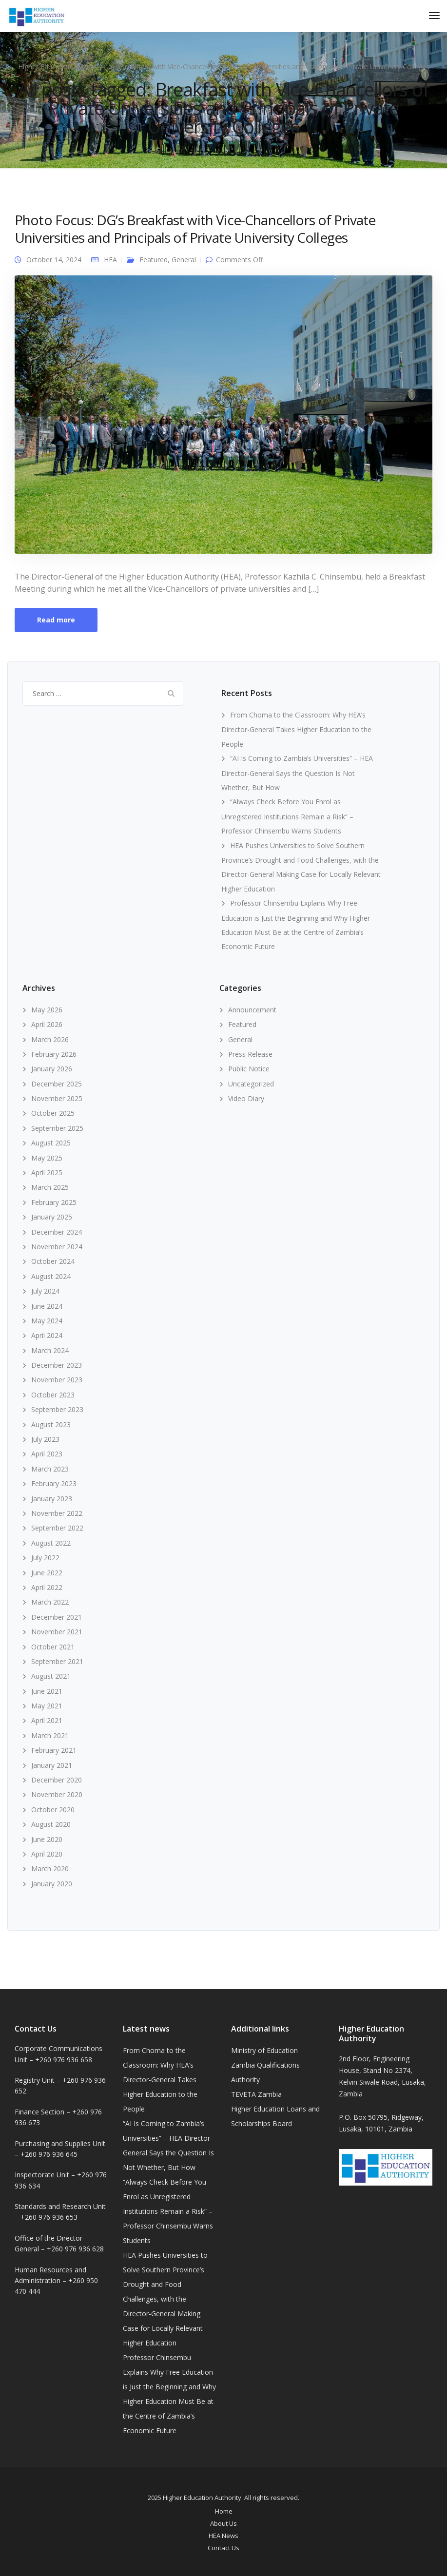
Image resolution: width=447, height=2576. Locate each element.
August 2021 (51, 1676)
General (184, 259)
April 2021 (46, 1720)
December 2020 (56, 1779)
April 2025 (46, 1172)
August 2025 (51, 1142)
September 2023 (57, 1409)
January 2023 (51, 1498)
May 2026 (46, 1009)
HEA (110, 259)
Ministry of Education (264, 2050)
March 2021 (50, 1735)
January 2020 (51, 1883)
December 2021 (56, 1617)
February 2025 (54, 1202)
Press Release (250, 1054)
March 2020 (50, 1868)
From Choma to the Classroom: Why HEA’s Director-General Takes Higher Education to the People (296, 729)
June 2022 (46, 1572)
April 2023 (46, 1453)
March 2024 (50, 1350)
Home (224, 2511)
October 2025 (53, 1113)
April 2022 (46, 1587)
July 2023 (45, 1439)
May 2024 (46, 1320)
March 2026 (50, 1039)
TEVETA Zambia (256, 2094)
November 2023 (56, 1379)
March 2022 (50, 1602)
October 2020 (53, 1809)
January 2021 (51, 1765)
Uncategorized (251, 1083)
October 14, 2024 (53, 259)
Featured (153, 259)
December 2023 (56, 1365)
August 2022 (51, 1543)
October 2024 (53, 1261)
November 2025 (56, 1098)
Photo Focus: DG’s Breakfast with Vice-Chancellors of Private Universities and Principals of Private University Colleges (195, 229)
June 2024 (46, 1306)
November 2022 (56, 1513)
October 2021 (53, 1646)
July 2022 (45, 1557)
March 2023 (50, 1468)
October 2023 (53, 1394)
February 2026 (54, 1054)
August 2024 (51, 1276)
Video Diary (246, 1098)
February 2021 (54, 1750)
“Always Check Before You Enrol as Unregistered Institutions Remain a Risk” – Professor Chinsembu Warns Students (287, 816)
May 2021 (46, 1705)
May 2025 (46, 1157)
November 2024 (56, 1246)
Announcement (252, 1009)
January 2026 (51, 1068)
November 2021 (56, 1631)
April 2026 (46, 1024)
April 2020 (46, 1854)
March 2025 (50, 1187)
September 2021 (57, 1661)
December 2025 (56, 1083)
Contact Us (223, 2547)
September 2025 (57, 1128)
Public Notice (249, 1068)
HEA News (223, 2535)
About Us (223, 2523)
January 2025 (51, 1216)
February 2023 (54, 1483)
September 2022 (57, 1527)
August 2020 (51, 1824)
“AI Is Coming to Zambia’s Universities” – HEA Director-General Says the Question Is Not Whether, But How (297, 773)
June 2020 (46, 1839)
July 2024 (45, 1291)
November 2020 (56, 1794)
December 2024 (56, 1232)
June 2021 (46, 1691)
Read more (56, 619)
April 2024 (46, 1335)
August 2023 (51, 1424)
